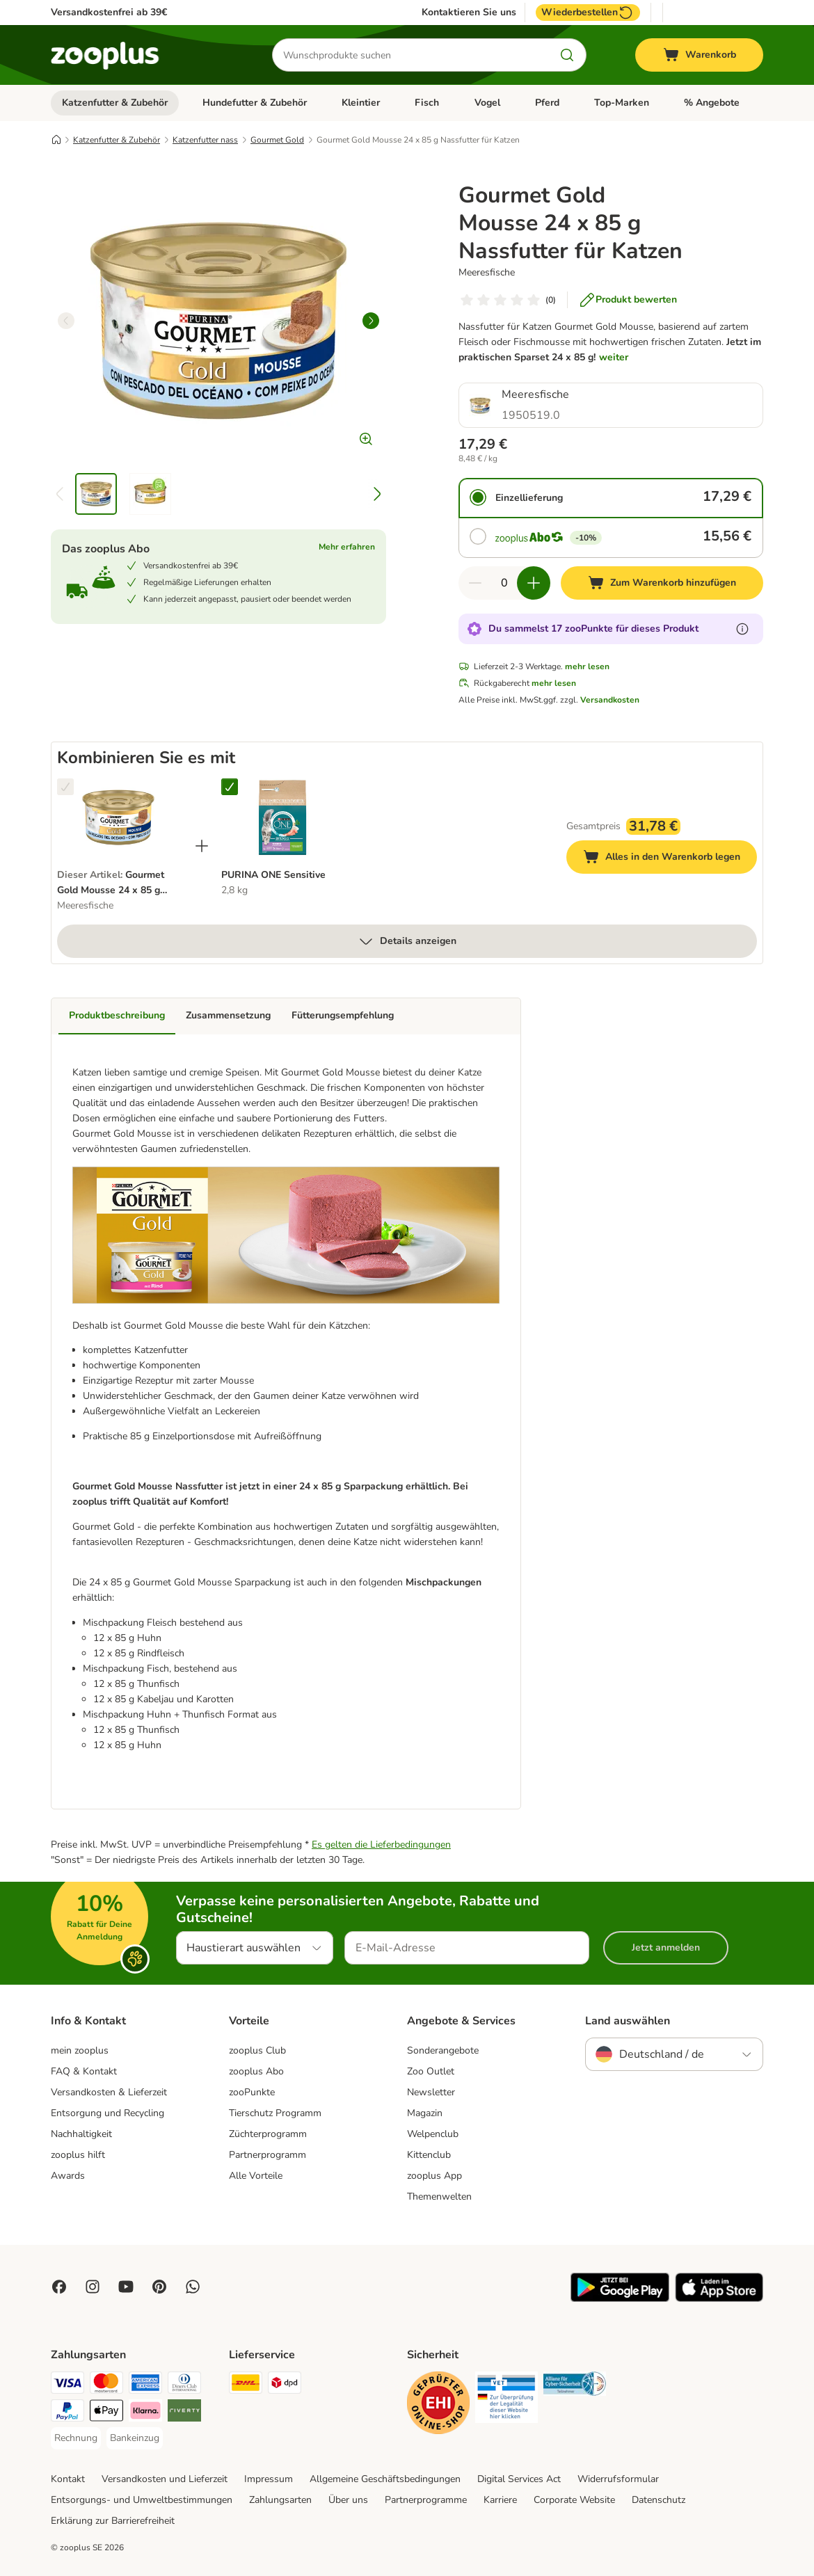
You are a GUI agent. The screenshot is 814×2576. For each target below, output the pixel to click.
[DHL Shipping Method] (245, 2385)
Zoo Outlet (430, 2071)
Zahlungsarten (280, 2499)
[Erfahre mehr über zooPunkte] (742, 628)
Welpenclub (432, 2134)
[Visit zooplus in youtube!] (126, 2286)
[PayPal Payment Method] (67, 2412)
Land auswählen (627, 2021)
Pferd (547, 102)
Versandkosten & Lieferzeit (109, 2092)
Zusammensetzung (228, 1015)
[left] (66, 320)
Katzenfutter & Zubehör (115, 102)
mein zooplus (80, 2050)
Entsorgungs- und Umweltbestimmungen (141, 2499)
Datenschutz (658, 2499)
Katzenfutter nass (205, 139)
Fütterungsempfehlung (343, 1015)
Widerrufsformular (618, 2479)
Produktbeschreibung (117, 1015)
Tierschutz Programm (275, 2113)
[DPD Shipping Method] (284, 2385)
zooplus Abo (256, 2071)
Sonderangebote (443, 2050)
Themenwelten (439, 2196)
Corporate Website (574, 2499)
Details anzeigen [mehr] (407, 941)
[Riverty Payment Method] (184, 2412)
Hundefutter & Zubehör (254, 102)
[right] (370, 320)
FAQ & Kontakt (84, 2071)
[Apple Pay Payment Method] (106, 2412)
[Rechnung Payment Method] (75, 2438)
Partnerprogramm (267, 2154)
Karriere (500, 2499)
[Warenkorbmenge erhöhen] (533, 583)
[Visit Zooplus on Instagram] (92, 2286)
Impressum (268, 2479)
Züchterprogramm (268, 2134)
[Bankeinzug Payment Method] (134, 2438)
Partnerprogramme (426, 2499)
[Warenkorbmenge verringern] (475, 583)
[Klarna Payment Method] (145, 2412)
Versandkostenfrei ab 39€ (109, 12)
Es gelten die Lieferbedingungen (381, 1844)
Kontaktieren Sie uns (469, 12)
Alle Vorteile (255, 2175)
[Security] (438, 2405)
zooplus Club (257, 2050)
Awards (68, 2175)
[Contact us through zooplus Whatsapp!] (192, 2286)
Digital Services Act (519, 2479)
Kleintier (361, 102)
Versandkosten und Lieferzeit (165, 2479)
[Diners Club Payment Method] (184, 2385)
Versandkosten (609, 699)
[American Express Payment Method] (145, 2385)
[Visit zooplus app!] (619, 2298)
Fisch (427, 102)
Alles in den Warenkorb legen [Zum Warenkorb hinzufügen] (670, 859)
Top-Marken (621, 102)
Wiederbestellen (588, 12)
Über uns (348, 2499)
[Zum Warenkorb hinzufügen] (662, 583)
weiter (613, 357)
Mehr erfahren (347, 546)
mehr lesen (587, 666)
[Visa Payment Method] (67, 2385)
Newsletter (431, 2092)
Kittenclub (429, 2154)
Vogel (487, 102)
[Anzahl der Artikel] (504, 583)
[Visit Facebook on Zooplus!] (59, 2286)
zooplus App (434, 2175)
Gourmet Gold (277, 139)
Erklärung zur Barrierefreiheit (113, 2520)
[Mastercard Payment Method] (106, 2385)
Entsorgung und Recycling (107, 2113)
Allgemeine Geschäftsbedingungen (385, 2479)
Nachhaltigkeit (81, 2134)
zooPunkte (252, 2092)
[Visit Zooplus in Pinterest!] (159, 2286)
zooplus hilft (78, 2154)
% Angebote (712, 102)
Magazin (424, 2113)
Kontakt (68, 2479)
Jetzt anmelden (666, 1947)
